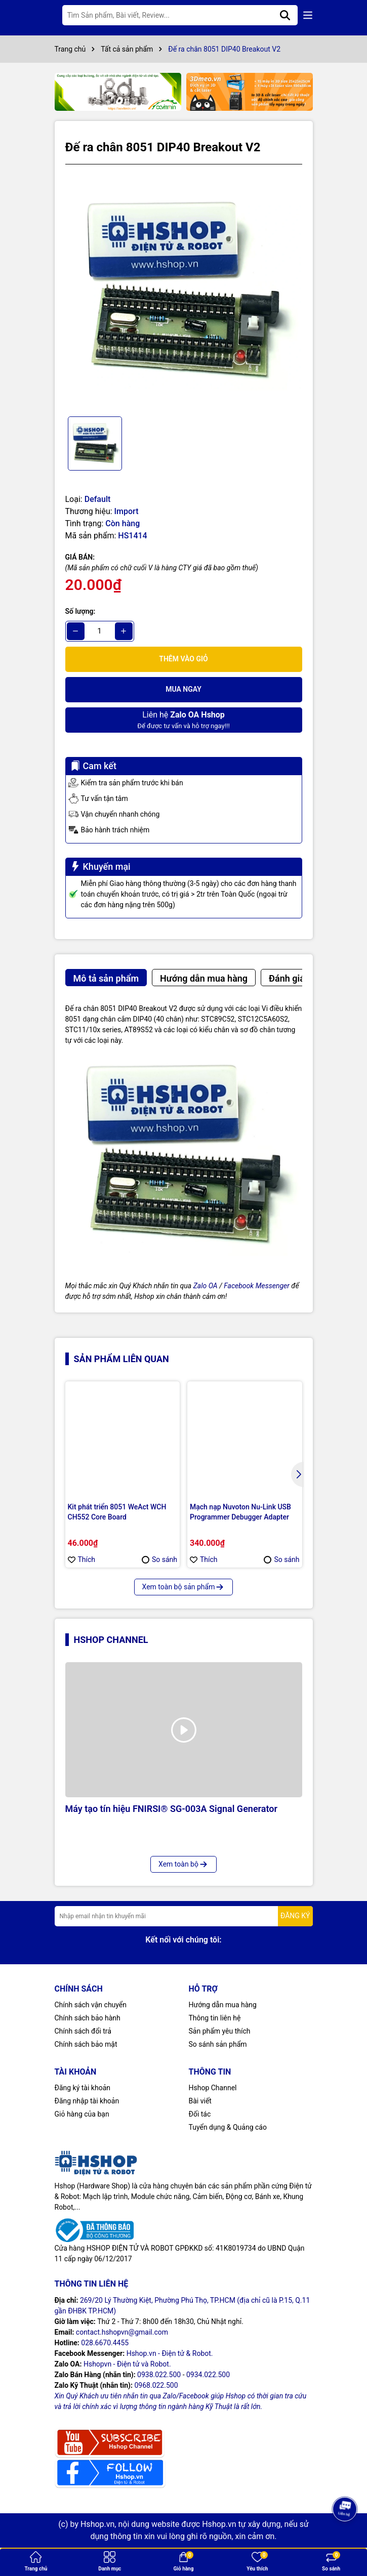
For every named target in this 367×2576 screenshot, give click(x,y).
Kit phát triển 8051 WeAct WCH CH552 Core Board (117, 1512)
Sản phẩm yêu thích (220, 2031)
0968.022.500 (156, 2385)
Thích (82, 1559)
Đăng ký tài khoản (82, 2088)
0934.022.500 (208, 2375)
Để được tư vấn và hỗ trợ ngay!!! (183, 719)
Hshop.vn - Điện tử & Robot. (170, 2353)
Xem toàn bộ (183, 1864)
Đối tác (200, 2114)
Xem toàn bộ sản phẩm (183, 1587)
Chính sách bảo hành (87, 2018)
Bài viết (200, 2101)
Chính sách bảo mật (86, 2044)
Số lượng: (80, 611)
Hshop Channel (111, 1639)
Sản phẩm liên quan (121, 1359)
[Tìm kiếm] (285, 15)
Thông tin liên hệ (215, 2018)
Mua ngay (183, 689)
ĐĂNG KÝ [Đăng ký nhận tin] (295, 1916)
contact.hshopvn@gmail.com (122, 2332)
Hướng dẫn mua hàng (223, 2005)
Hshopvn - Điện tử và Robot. (127, 2364)
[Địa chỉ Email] (184, 1916)
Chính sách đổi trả (83, 2031)
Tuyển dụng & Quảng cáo (228, 2127)
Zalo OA (205, 1286)
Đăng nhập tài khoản (87, 2101)
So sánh (159, 1559)
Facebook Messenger (257, 1286)
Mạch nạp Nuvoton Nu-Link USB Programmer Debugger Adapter (240, 1512)
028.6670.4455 (105, 2343)
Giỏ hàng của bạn (82, 2114)
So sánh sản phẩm (218, 2044)
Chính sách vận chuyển (91, 2005)
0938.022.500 (159, 2375)
